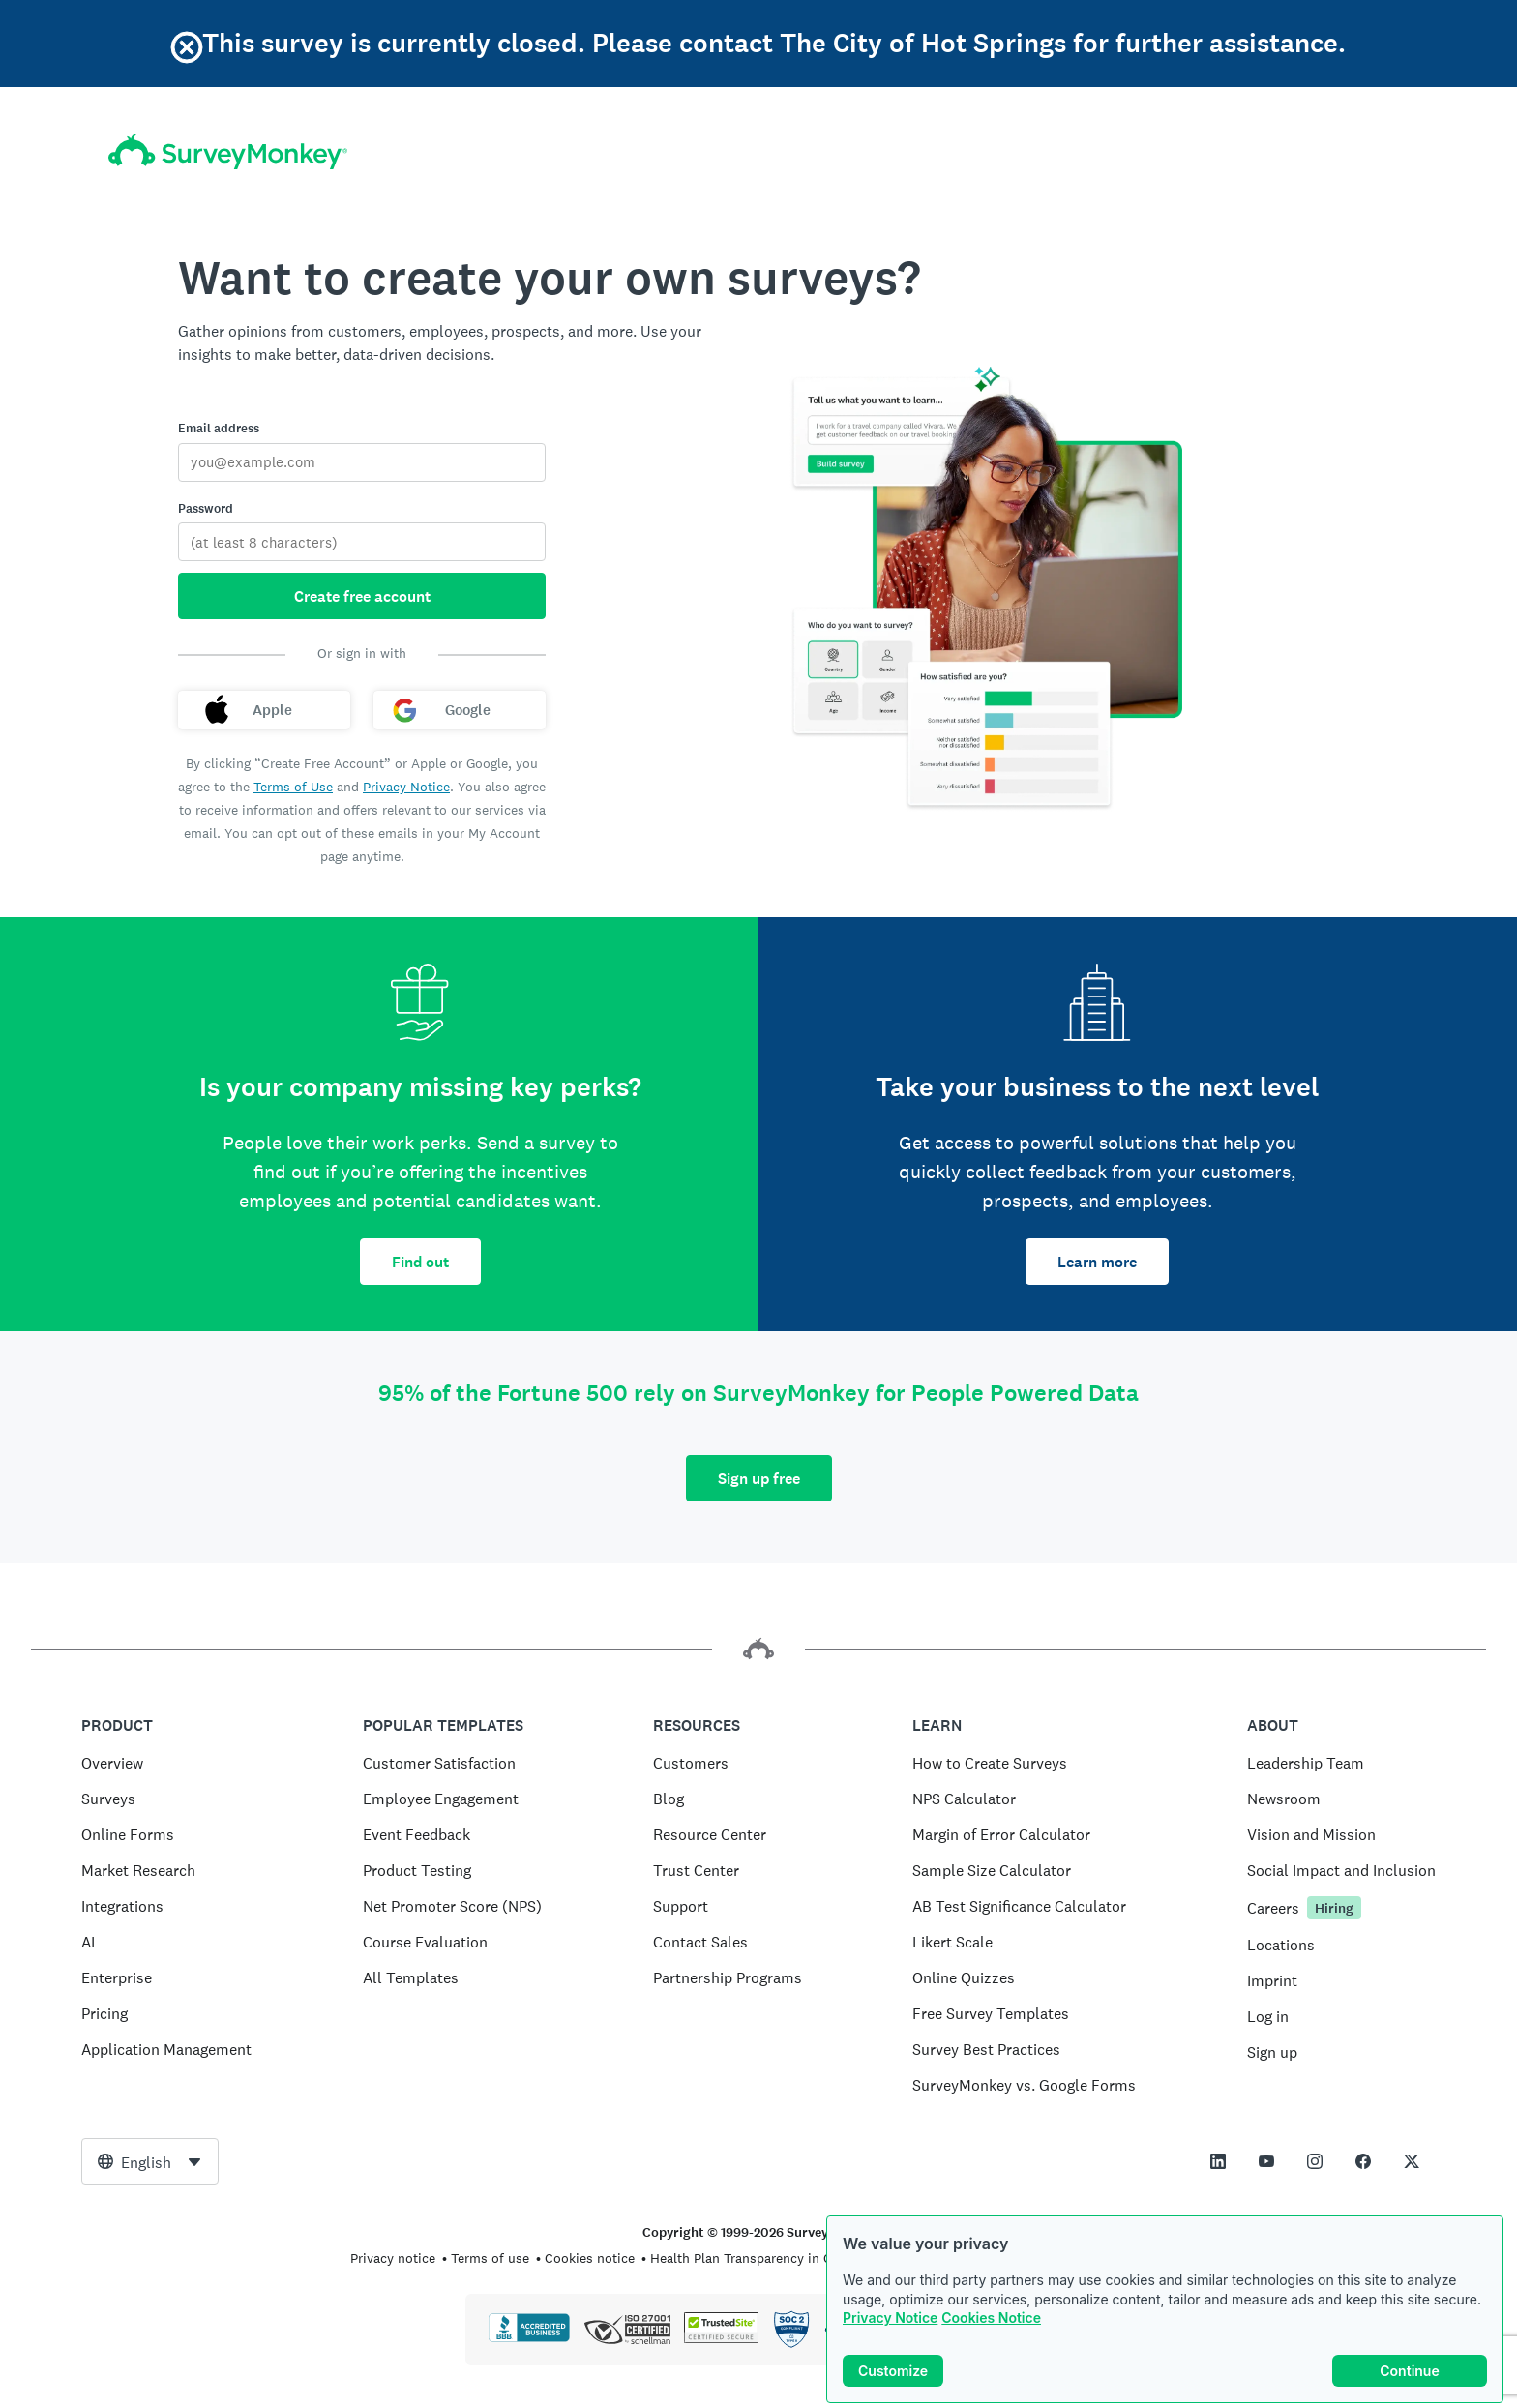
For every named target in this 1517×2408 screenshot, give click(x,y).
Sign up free (759, 1479)
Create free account (362, 596)
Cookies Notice (991, 2317)
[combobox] (150, 2161)
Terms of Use (293, 786)
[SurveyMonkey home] (227, 151)
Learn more (1097, 1262)
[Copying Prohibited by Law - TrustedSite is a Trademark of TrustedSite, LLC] (721, 2338)
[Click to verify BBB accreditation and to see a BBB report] (529, 2338)
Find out (420, 1262)
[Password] (362, 541)
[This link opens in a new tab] (1218, 2161)
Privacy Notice (890, 2317)
